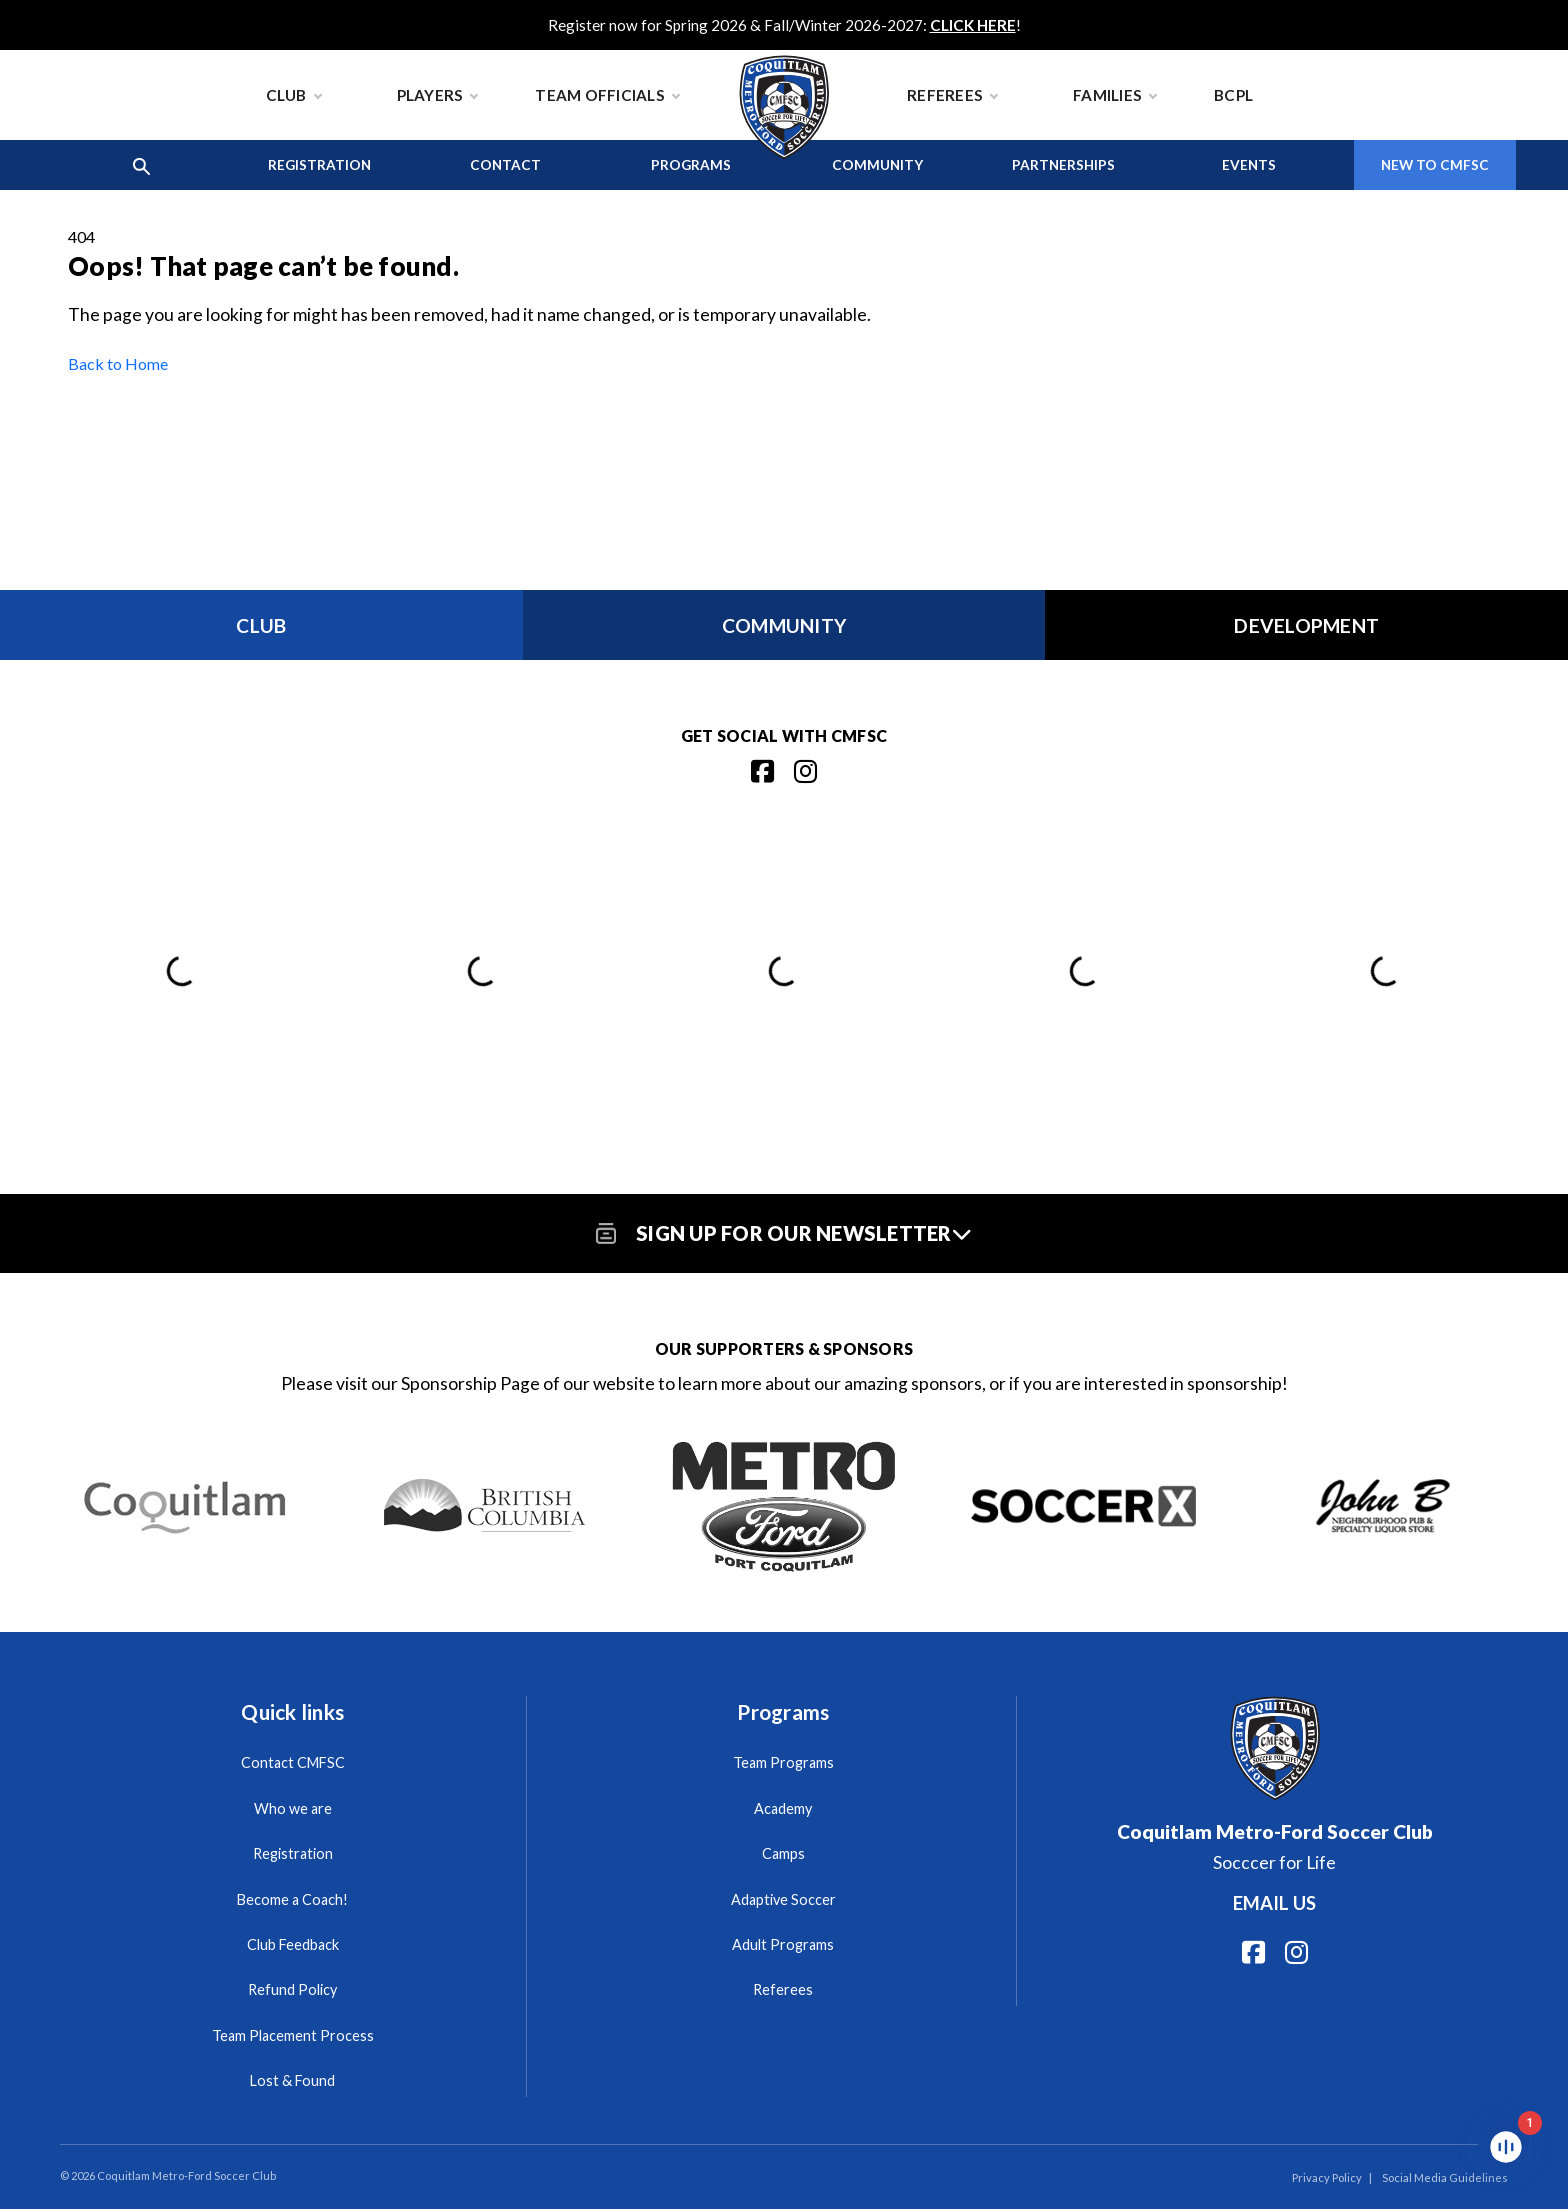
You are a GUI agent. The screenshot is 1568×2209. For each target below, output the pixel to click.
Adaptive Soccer (783, 1899)
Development (1306, 625)
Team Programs (783, 1762)
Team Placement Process (293, 2035)
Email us (1274, 1903)
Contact (505, 165)
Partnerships (1063, 165)
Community (877, 165)
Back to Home (118, 363)
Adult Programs (783, 1944)
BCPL (1233, 95)
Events (1249, 165)
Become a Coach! (292, 1899)
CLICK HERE (973, 25)
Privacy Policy (1327, 2177)
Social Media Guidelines (1445, 2177)
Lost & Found (292, 2080)
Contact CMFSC (293, 1762)
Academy (783, 1808)
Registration (319, 165)
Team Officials (607, 95)
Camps (783, 1853)
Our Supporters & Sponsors (784, 1348)
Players (437, 95)
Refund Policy (292, 1989)
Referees (952, 95)
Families (1114, 95)
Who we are (293, 1808)
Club (293, 95)
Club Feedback (293, 1944)
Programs (691, 165)
